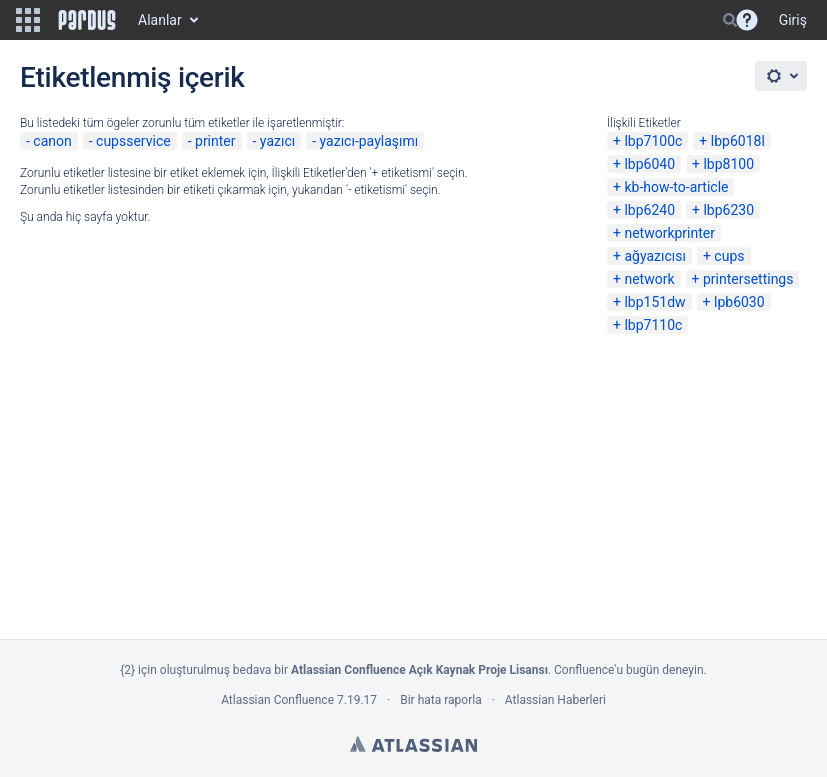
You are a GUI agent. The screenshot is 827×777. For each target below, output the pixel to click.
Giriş (793, 20)
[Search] (730, 20)
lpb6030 (739, 302)
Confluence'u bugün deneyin (629, 670)
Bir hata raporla (440, 700)
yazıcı (277, 141)
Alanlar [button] (160, 20)
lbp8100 (728, 164)
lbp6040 (649, 164)
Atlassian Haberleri (555, 700)
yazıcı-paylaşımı (369, 141)
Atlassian (413, 744)
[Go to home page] (87, 20)
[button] (28, 20)
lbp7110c (653, 325)
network (649, 279)
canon (52, 141)
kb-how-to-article (676, 187)
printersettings (748, 279)
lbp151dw (654, 302)
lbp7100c (653, 141)
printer (215, 141)
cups (729, 256)
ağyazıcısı (655, 256)
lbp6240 (649, 210)
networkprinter (669, 233)
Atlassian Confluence (277, 700)
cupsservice (133, 141)
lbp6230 (728, 210)
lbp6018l (738, 141)
